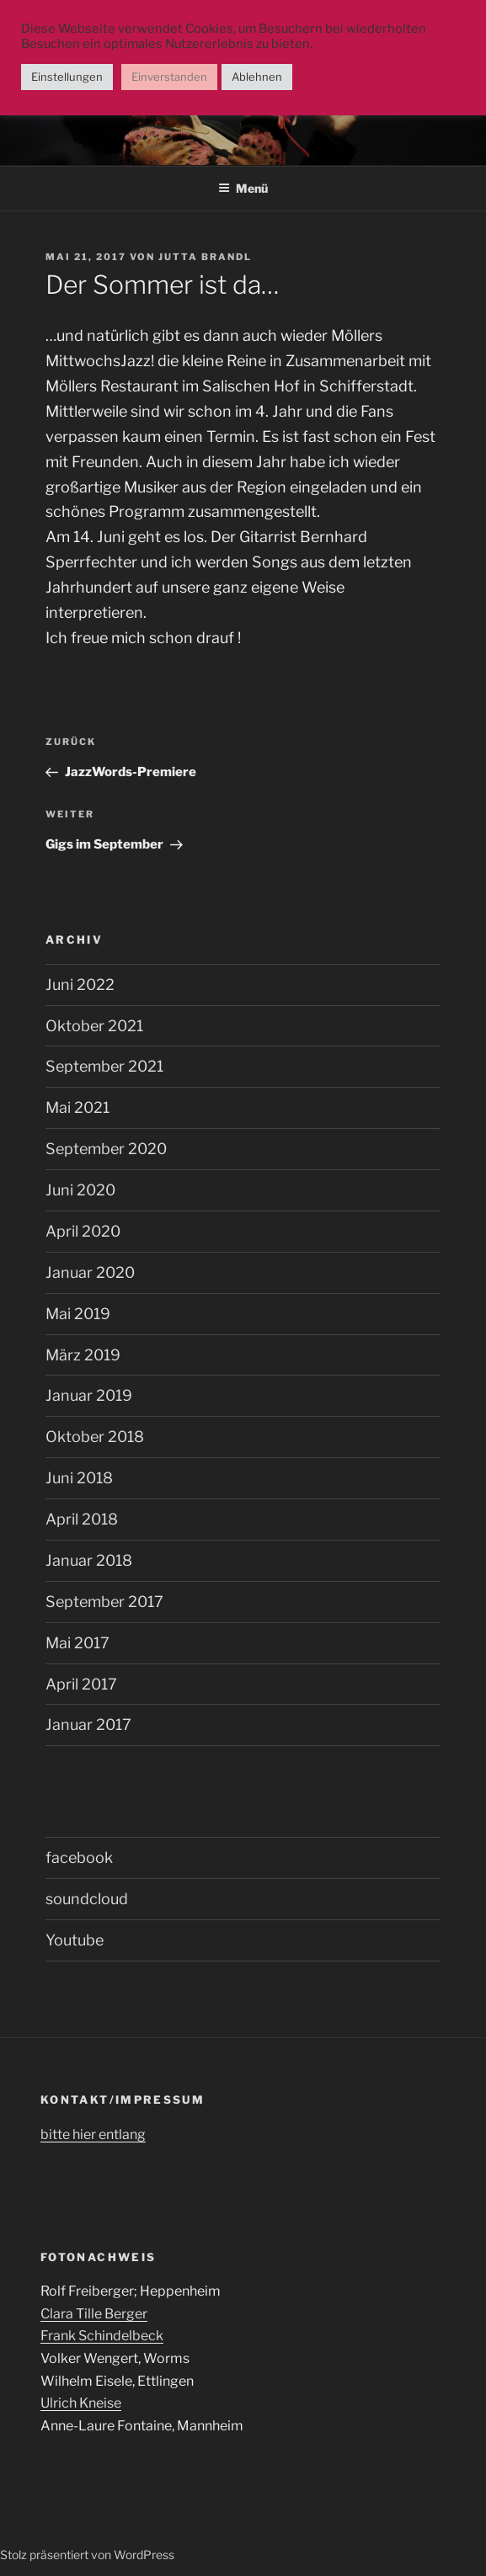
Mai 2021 (77, 1107)
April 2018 (81, 1519)
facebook (79, 1857)
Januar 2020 (90, 1272)
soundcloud (86, 1899)
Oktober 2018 (94, 1436)
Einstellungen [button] (67, 76)
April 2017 (81, 1684)
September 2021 (104, 1066)
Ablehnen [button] (257, 76)
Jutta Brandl (205, 257)
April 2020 (82, 1231)
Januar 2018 (88, 1560)
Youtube (74, 1940)
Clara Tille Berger (93, 2314)
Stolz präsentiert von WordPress (87, 2554)
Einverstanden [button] (169, 76)
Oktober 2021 (94, 1026)
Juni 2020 (80, 1190)
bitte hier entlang (93, 2134)
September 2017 (104, 1601)
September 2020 (106, 1149)
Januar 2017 (88, 1724)
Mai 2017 (77, 1643)
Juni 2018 (79, 1478)
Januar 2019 (88, 1395)
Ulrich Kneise (80, 2403)
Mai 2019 (77, 1314)
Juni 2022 (80, 984)
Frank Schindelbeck (101, 2336)
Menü (243, 188)
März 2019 (82, 1355)
